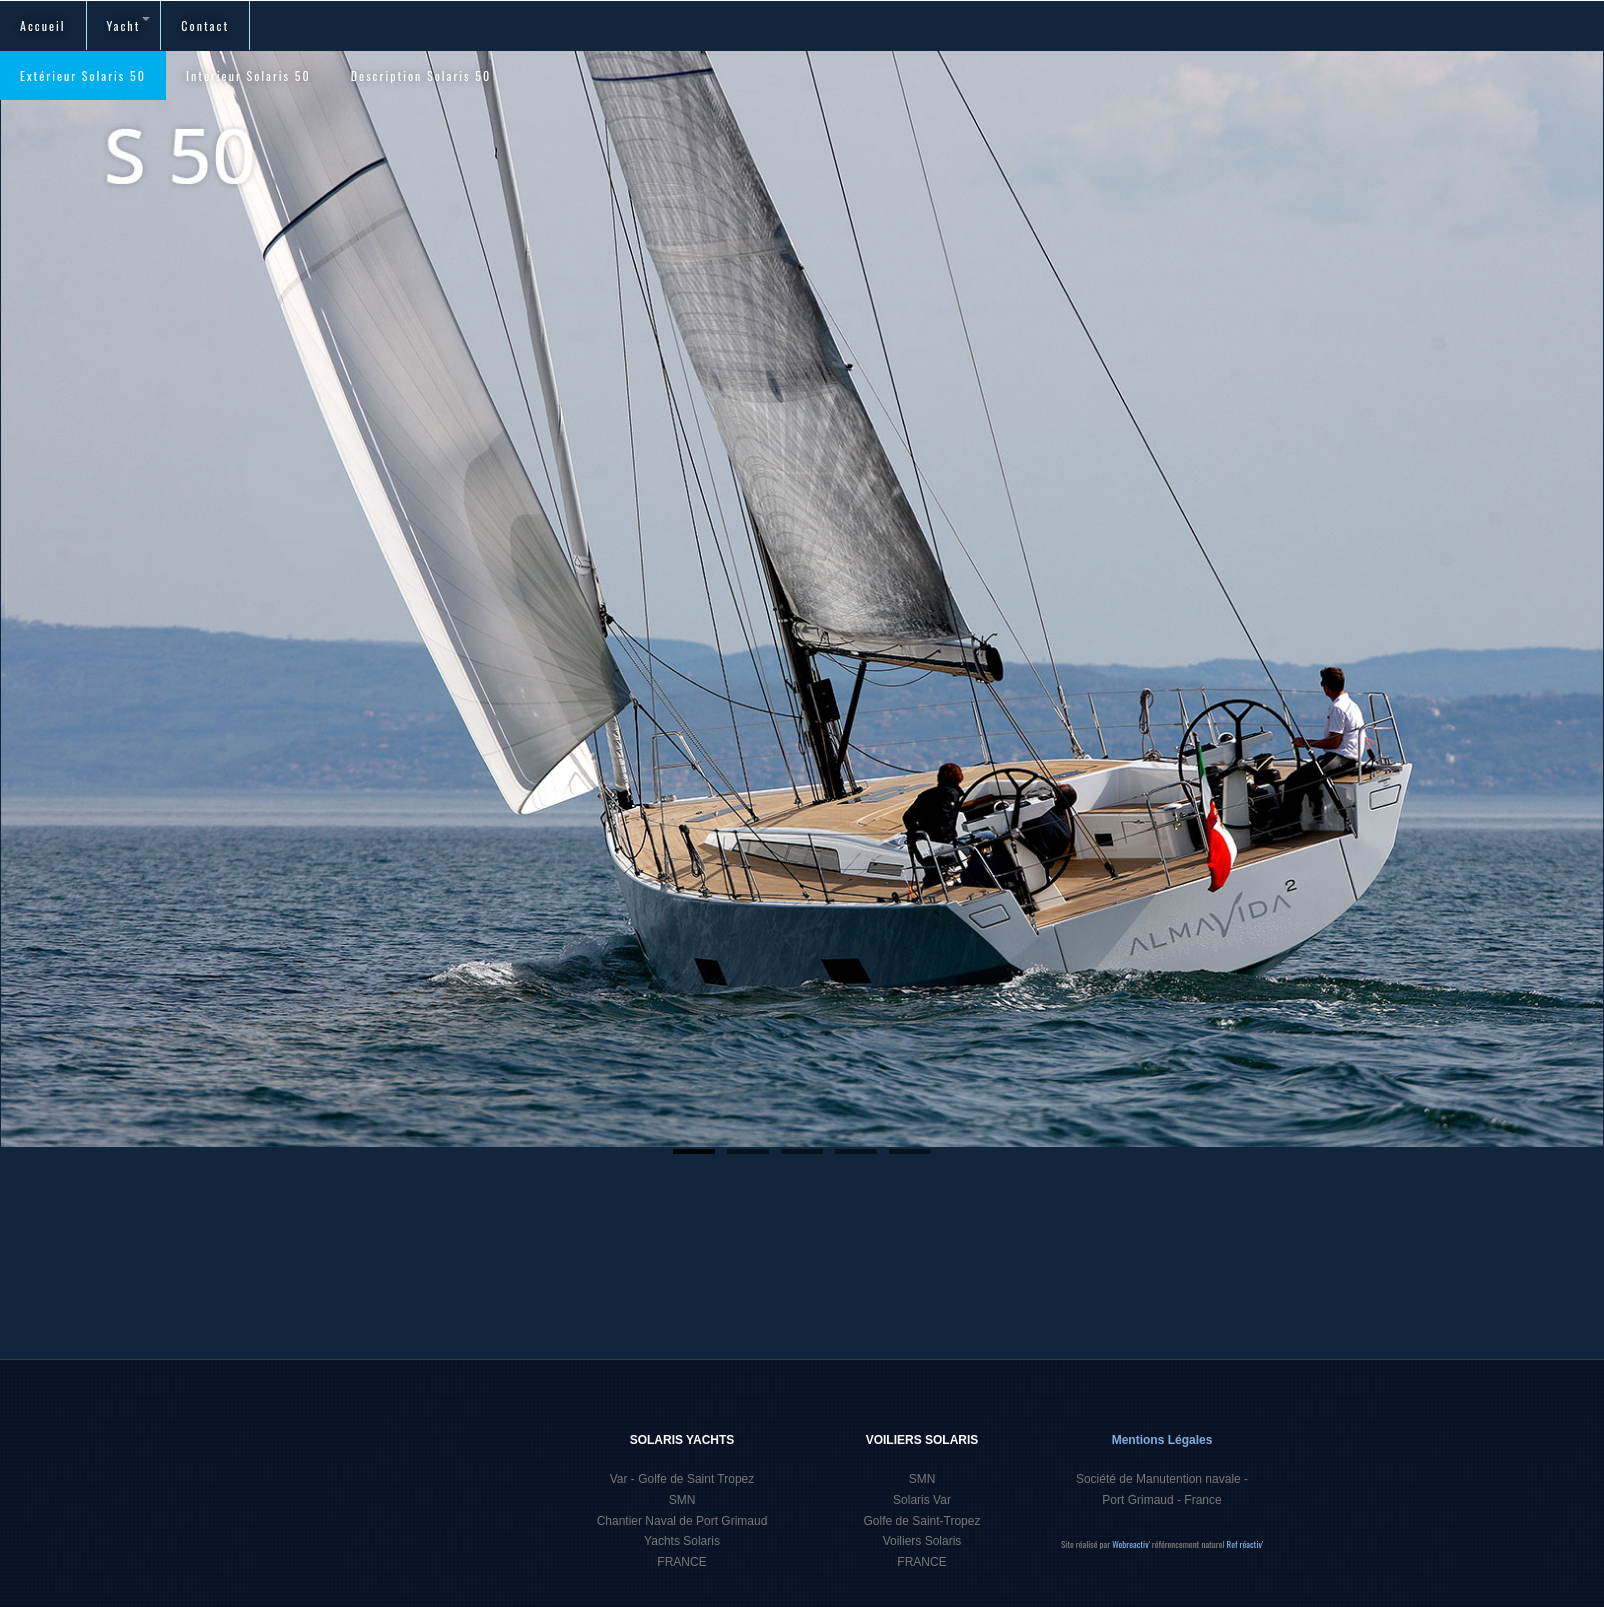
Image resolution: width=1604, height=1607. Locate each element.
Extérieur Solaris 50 (83, 75)
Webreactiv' (1132, 1544)
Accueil (43, 25)
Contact (205, 25)
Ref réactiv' (1245, 1544)
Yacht (129, 25)
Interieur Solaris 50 (248, 75)
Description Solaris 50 (421, 75)
